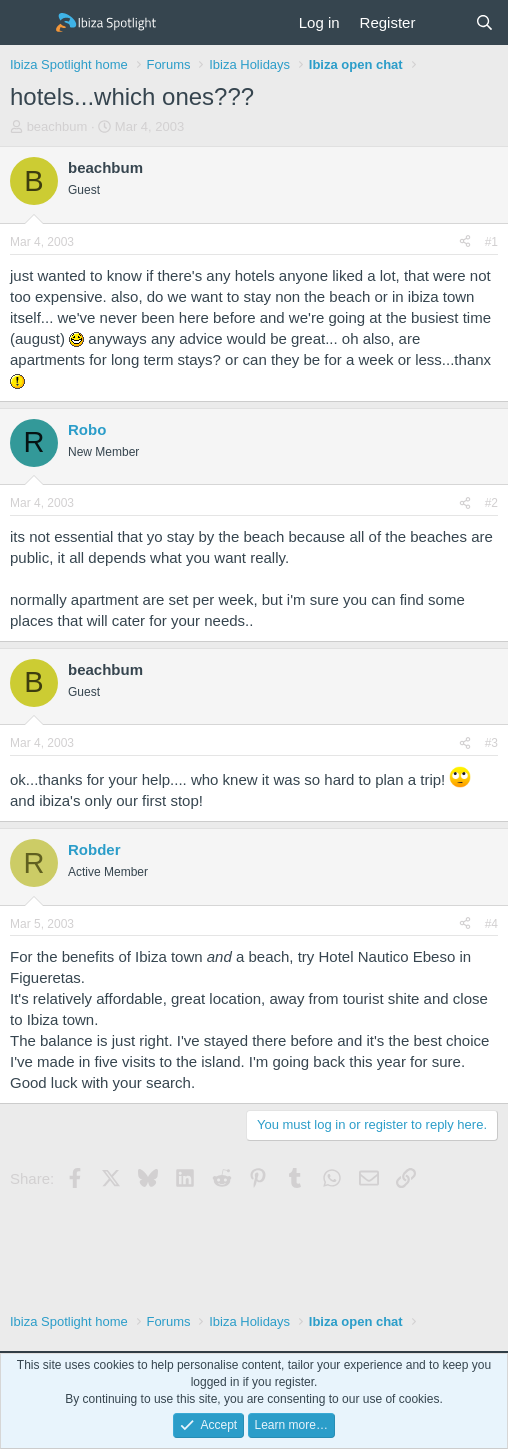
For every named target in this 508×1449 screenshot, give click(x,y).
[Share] (465, 242)
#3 (491, 743)
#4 (491, 924)
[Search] (484, 22)
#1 (491, 242)
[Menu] (27, 23)
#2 (491, 503)
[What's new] (444, 22)
